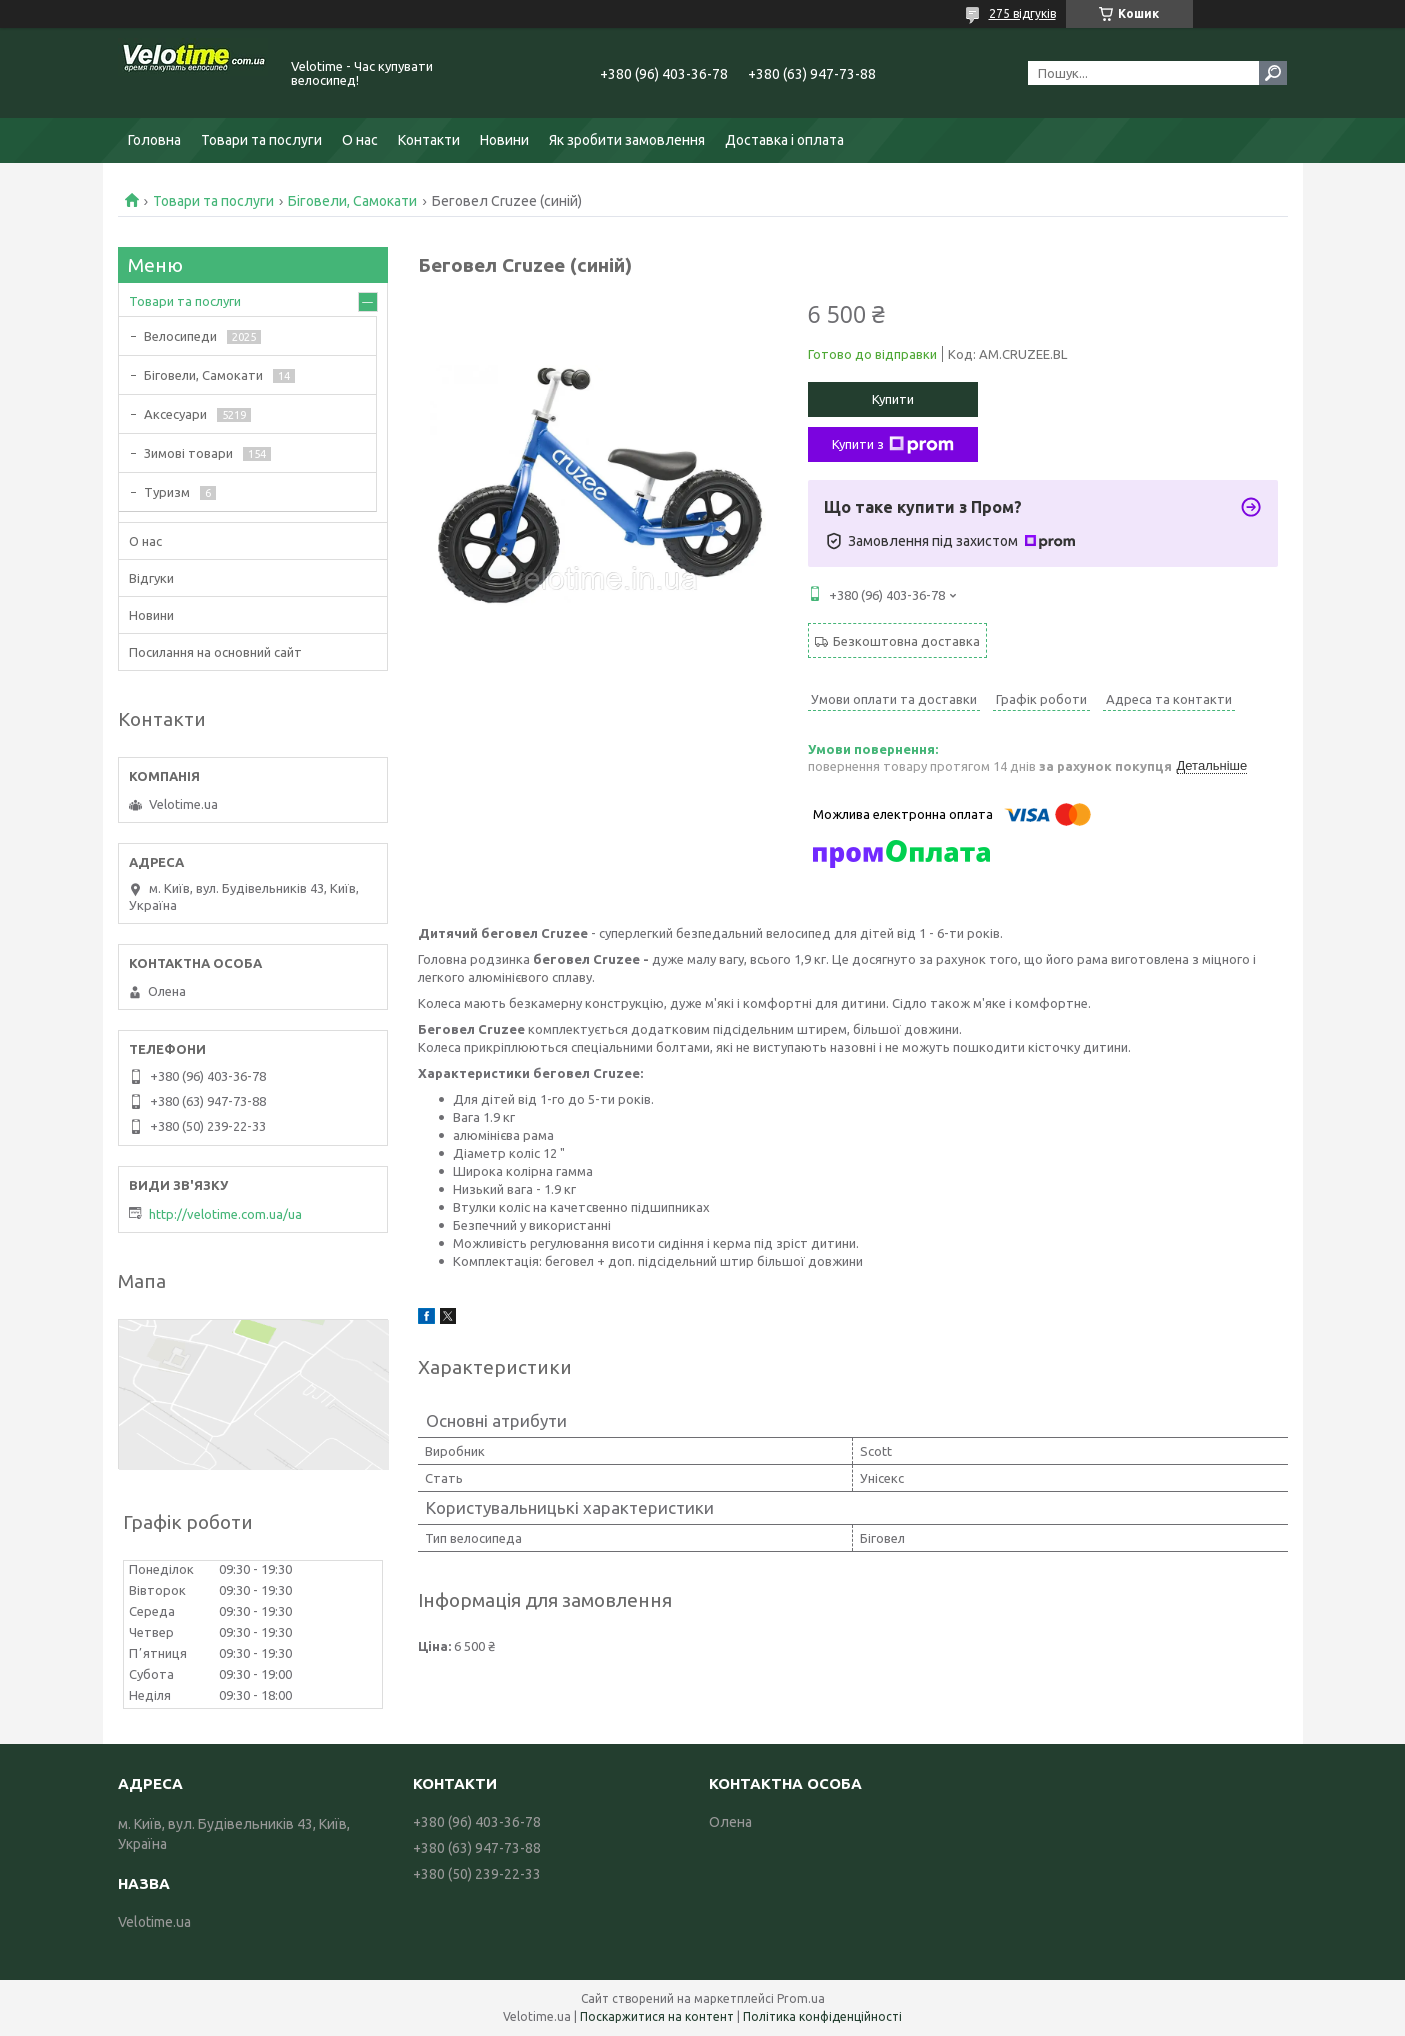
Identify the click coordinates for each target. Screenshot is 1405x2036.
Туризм (167, 492)
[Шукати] (1273, 73)
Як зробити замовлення (627, 140)
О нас (360, 140)
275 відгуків (1022, 13)
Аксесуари (175, 414)
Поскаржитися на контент (657, 2016)
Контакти (429, 140)
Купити (893, 399)
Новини (504, 140)
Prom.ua (801, 1998)
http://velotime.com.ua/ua (225, 1214)
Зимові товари (188, 453)
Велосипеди (180, 336)
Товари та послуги (261, 140)
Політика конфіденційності (822, 2016)
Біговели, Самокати (352, 201)
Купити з (893, 445)
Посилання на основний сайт (215, 652)
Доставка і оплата (784, 140)
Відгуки (151, 578)
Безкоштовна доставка (906, 641)
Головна (154, 140)
